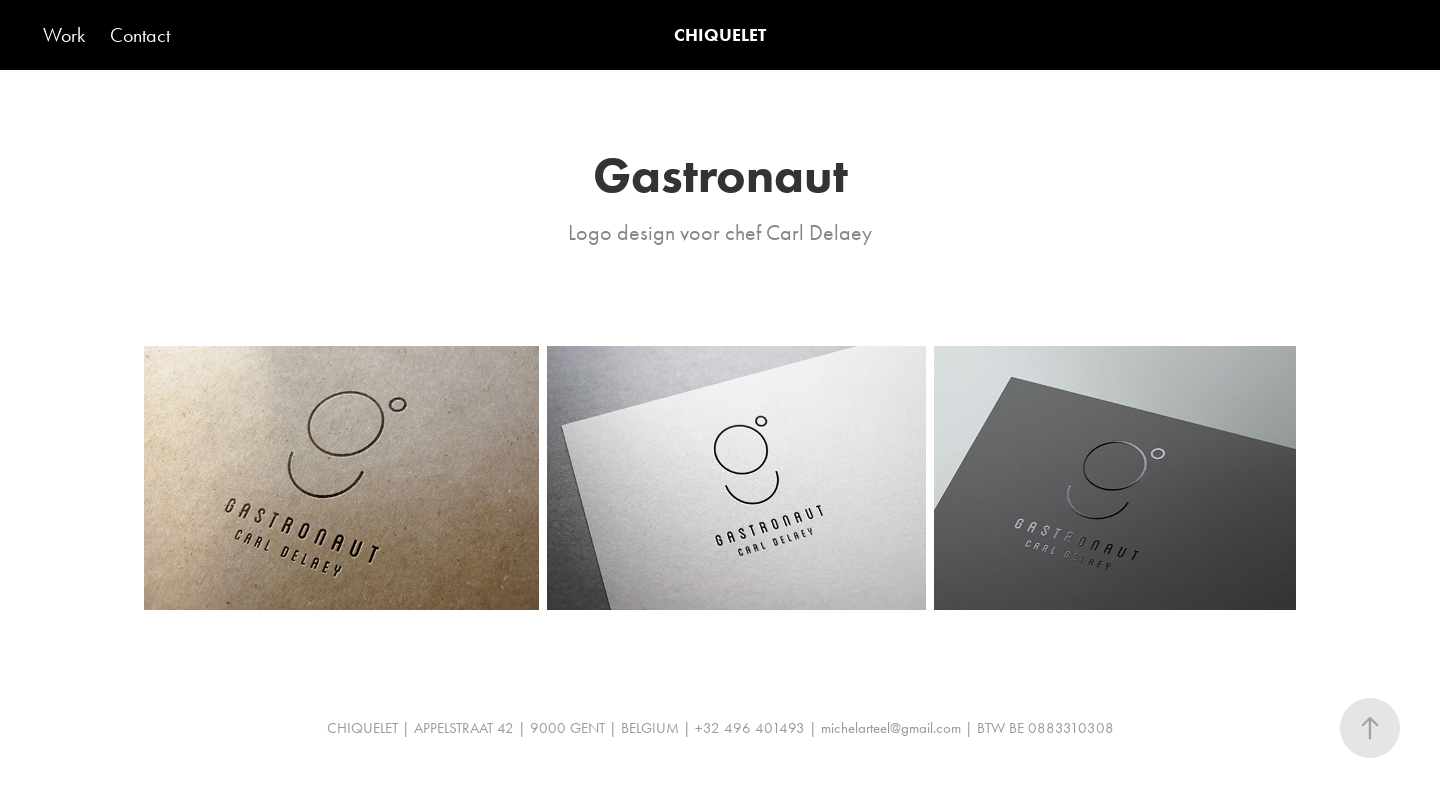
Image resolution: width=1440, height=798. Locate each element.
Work (64, 35)
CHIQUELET (720, 35)
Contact (140, 35)
